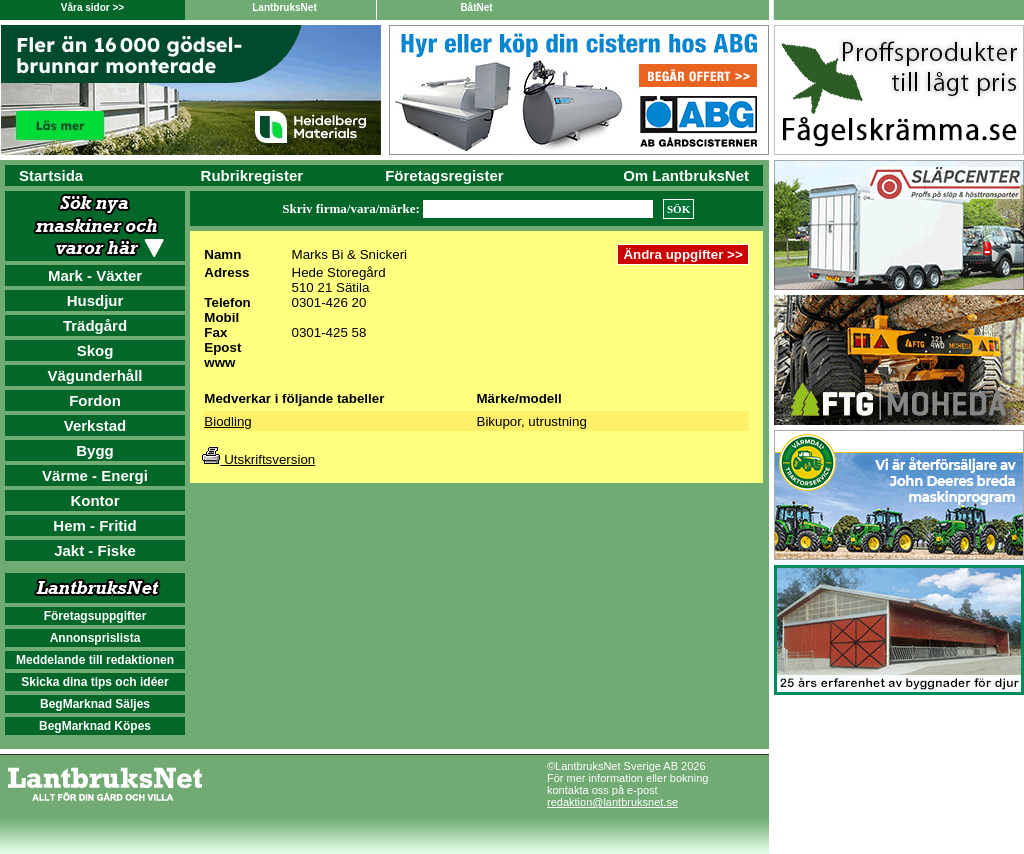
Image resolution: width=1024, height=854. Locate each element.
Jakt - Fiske (95, 550)
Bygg (95, 450)
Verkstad (95, 425)
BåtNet (476, 7)
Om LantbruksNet (686, 175)
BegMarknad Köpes (95, 726)
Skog (95, 350)
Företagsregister (444, 175)
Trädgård (95, 325)
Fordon (95, 400)
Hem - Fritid (94, 525)
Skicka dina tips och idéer (94, 682)
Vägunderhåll (94, 375)
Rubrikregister (252, 175)
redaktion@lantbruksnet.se (612, 802)
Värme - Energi (95, 475)
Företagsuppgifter (95, 616)
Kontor (94, 500)
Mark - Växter (95, 275)
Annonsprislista (95, 638)
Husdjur (95, 300)
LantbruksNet (284, 7)
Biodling (227, 421)
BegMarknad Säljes (95, 704)
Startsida (51, 175)
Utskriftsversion (258, 459)
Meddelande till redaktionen (95, 660)
